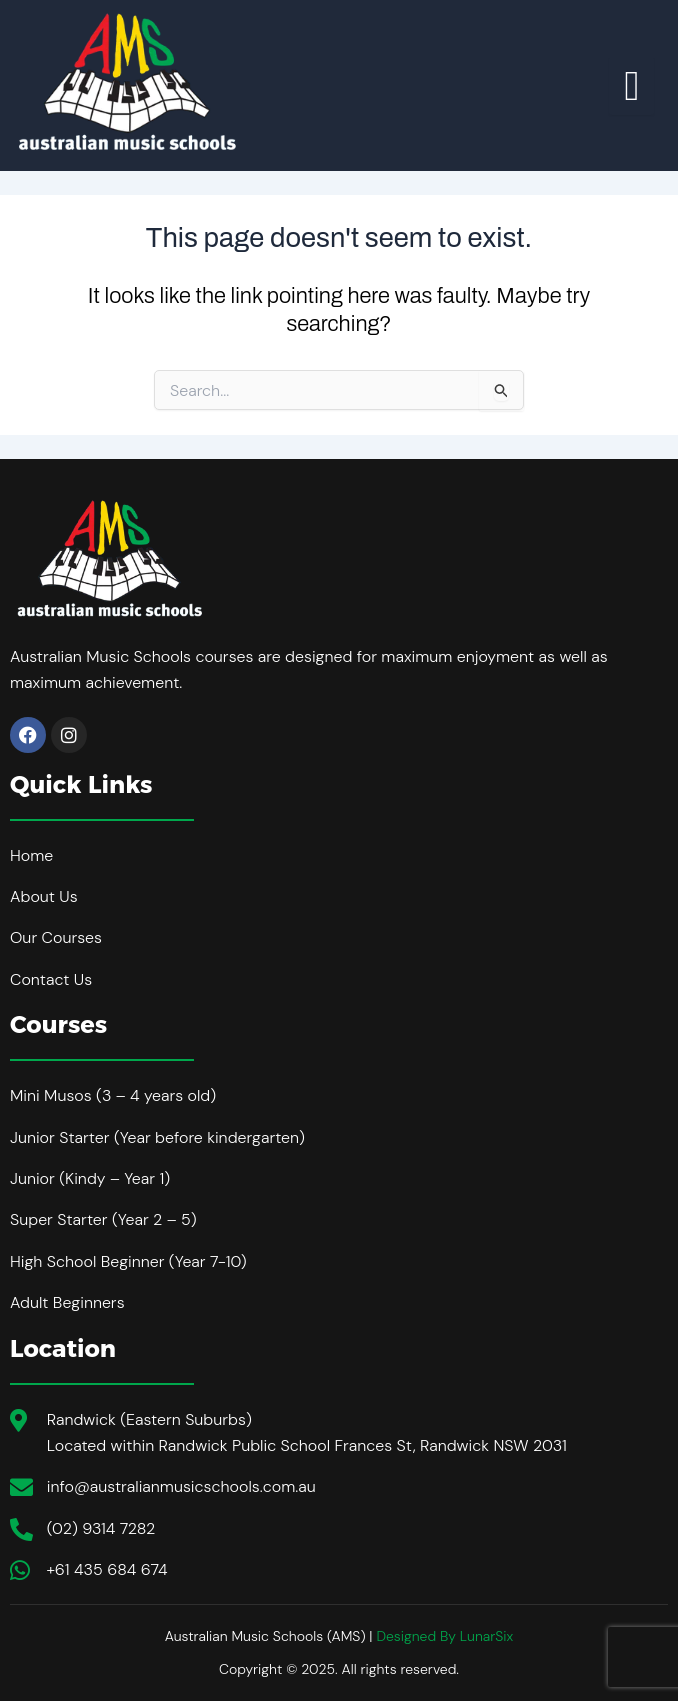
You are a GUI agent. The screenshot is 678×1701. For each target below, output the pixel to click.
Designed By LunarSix (444, 1636)
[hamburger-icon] (631, 86)
